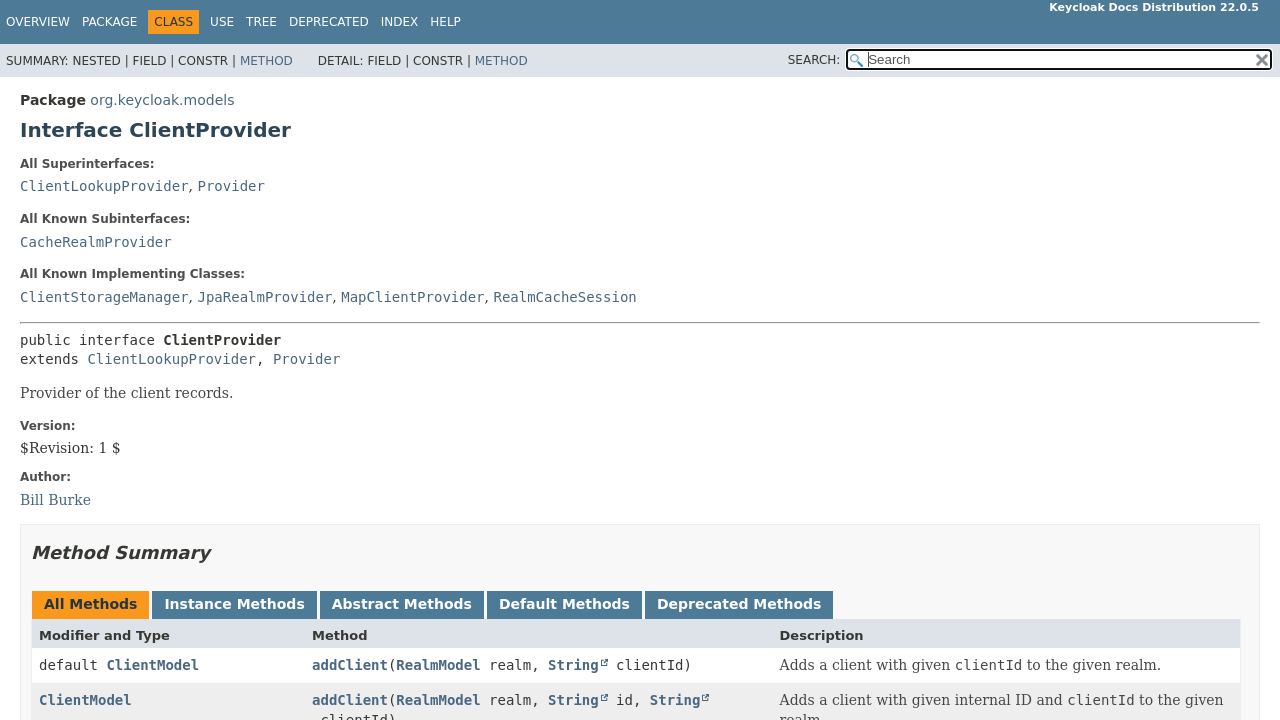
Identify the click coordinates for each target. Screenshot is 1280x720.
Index (400, 22)
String (573, 665)
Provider (230, 186)
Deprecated (329, 22)
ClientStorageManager (104, 297)
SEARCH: (814, 60)
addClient (350, 665)
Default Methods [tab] (564, 604)
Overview (38, 22)
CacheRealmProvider (96, 242)
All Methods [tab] (90, 604)
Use (222, 22)
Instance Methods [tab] (234, 604)
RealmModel (438, 665)
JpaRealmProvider (264, 297)
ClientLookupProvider (104, 186)
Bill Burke (55, 500)
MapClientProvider (412, 297)
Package (109, 22)
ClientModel (152, 665)
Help (445, 22)
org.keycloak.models (162, 100)
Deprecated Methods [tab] (739, 604)
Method (266, 61)
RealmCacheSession (564, 297)
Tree (261, 22)
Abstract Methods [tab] (402, 604)
